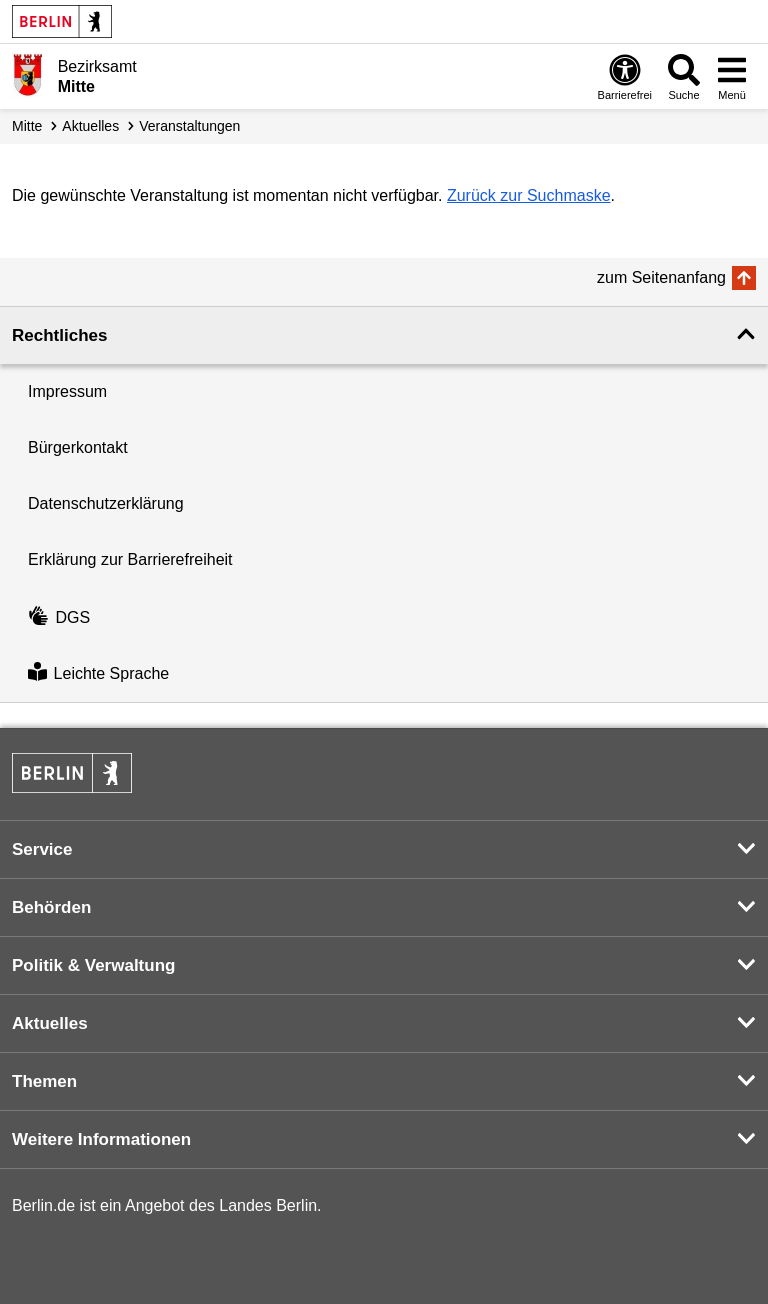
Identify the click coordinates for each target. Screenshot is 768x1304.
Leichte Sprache (98, 673)
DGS (59, 617)
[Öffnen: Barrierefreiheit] (625, 76)
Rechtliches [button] (59, 335)
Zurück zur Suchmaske (529, 195)
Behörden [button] (51, 907)
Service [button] (42, 849)
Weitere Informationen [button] (101, 1139)
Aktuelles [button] (50, 1023)
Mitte (27, 126)
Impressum (67, 391)
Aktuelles (90, 126)
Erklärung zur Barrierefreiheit (130, 559)
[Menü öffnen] (732, 76)
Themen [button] (44, 1081)
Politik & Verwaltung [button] (93, 965)
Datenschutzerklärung (106, 503)
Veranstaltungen (189, 126)
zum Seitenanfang (661, 277)
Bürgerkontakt (78, 447)
